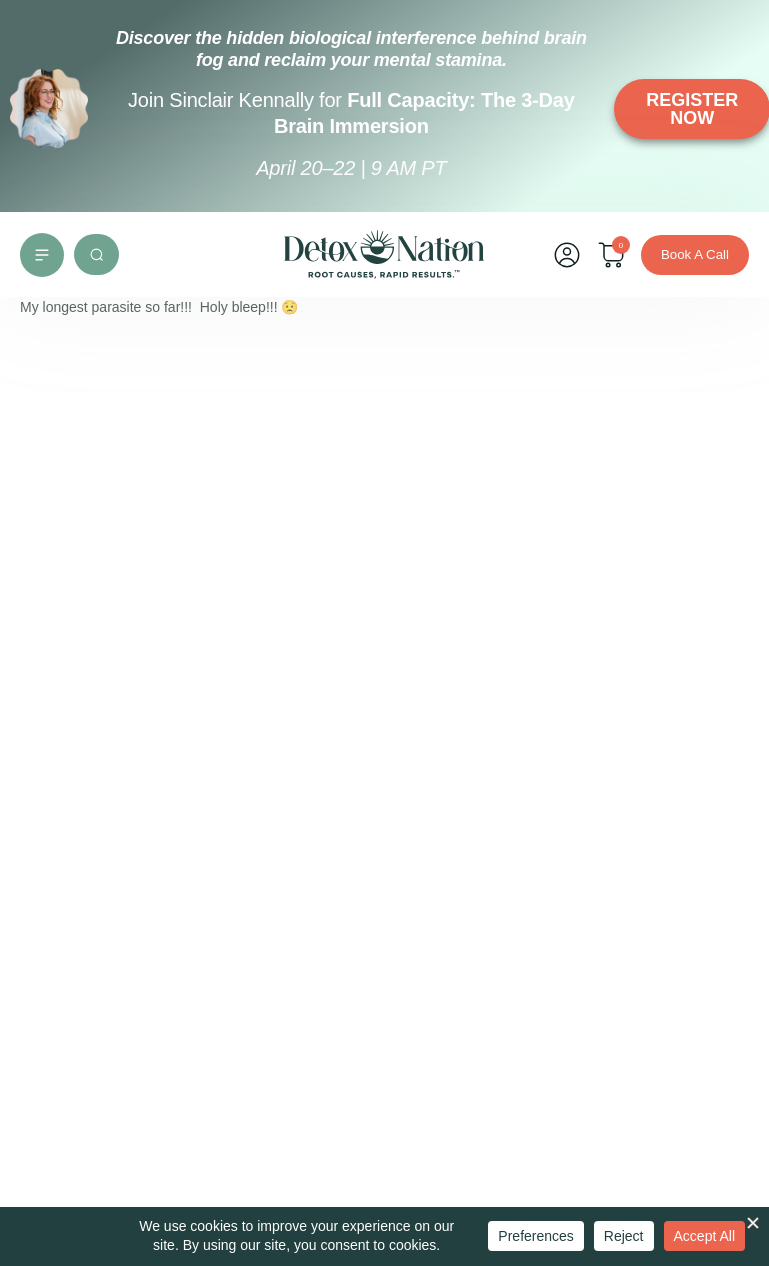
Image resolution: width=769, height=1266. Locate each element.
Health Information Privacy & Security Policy (414, 829)
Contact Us (391, 688)
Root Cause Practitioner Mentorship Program (141, 756)
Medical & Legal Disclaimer (120, 865)
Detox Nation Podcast (101, 799)
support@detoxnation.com (165, 1004)
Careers (381, 721)
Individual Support (92, 679)
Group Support (82, 712)
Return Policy (398, 883)
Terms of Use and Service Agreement (413, 765)
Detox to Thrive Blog (100, 832)
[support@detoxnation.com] (58, 1006)
